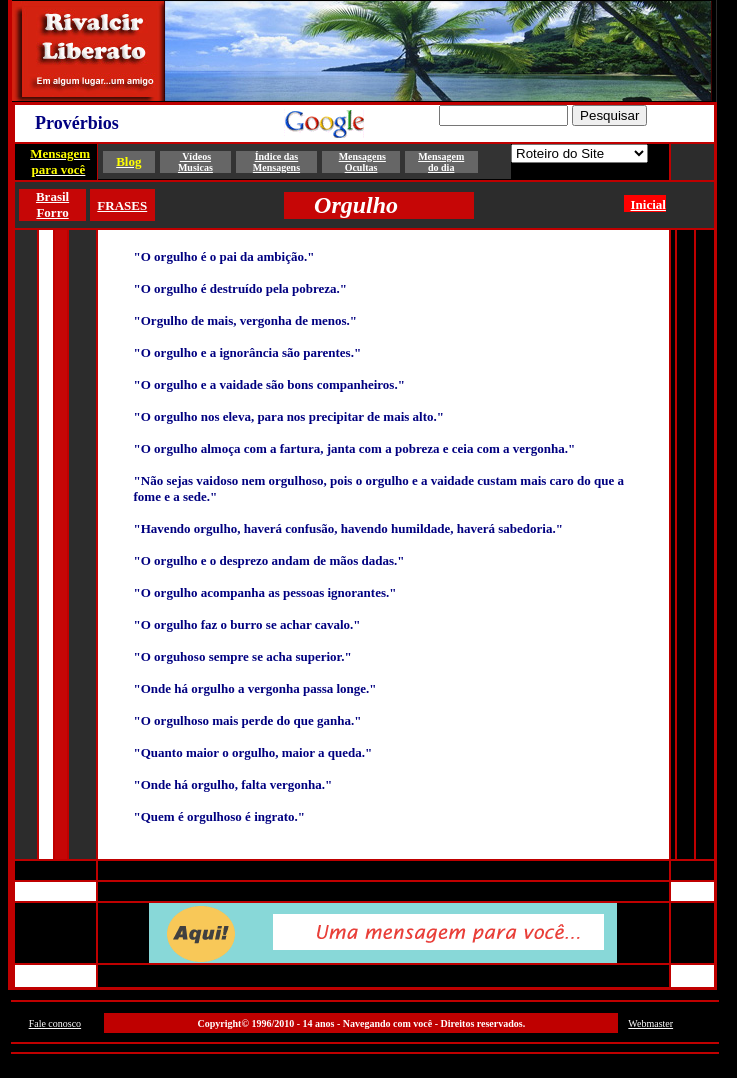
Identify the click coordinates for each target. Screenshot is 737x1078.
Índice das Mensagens (276, 162)
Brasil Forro (52, 204)
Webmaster (650, 1023)
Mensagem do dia (441, 162)
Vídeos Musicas (195, 162)
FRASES (122, 205)
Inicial (648, 204)
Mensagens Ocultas (362, 162)
